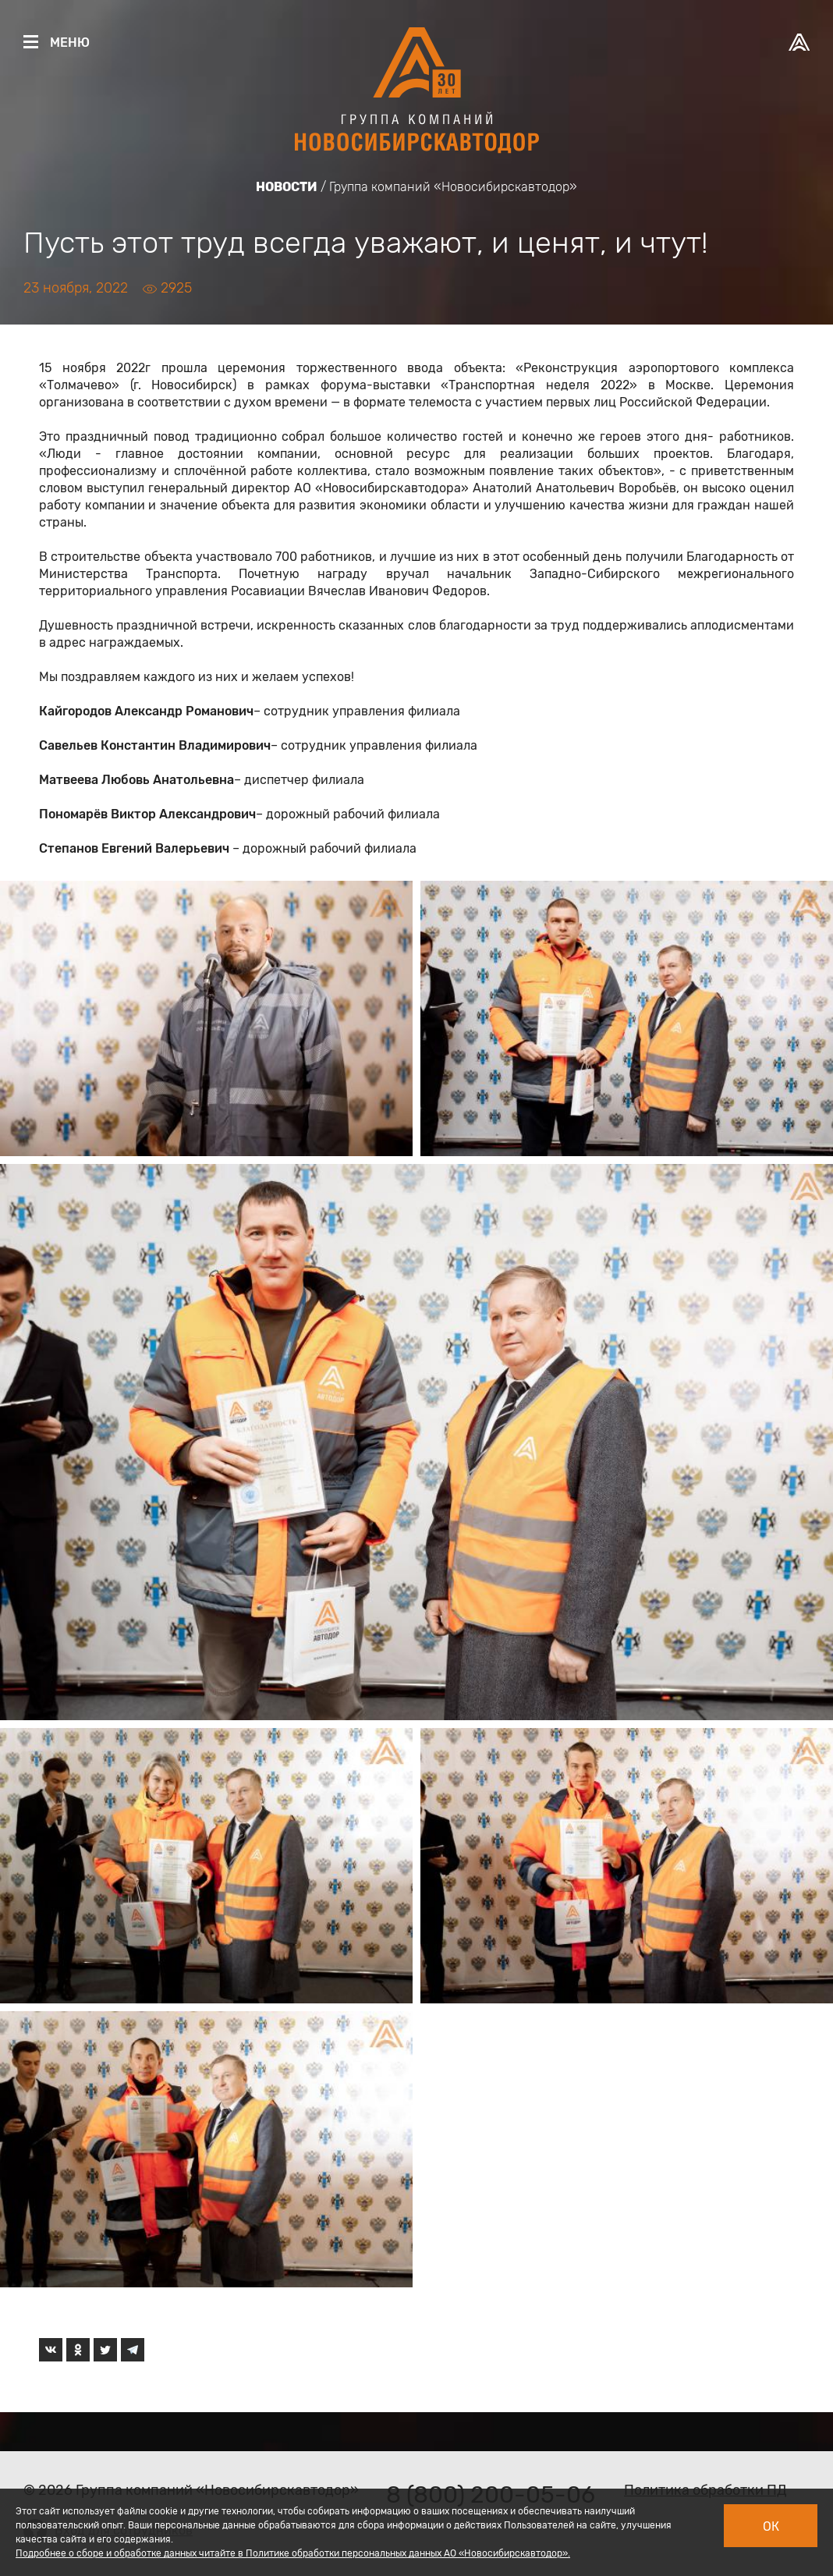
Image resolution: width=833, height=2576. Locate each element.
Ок (771, 2526)
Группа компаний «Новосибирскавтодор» (453, 186)
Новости (286, 186)
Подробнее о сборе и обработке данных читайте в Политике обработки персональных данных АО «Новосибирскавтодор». (293, 2553)
